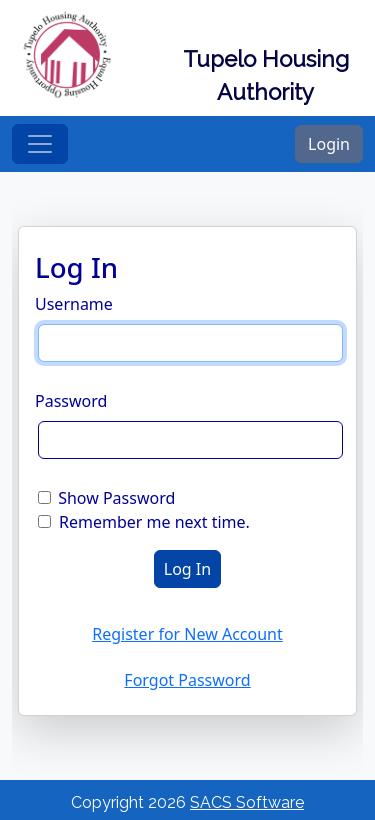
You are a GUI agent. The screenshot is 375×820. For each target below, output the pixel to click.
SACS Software (247, 802)
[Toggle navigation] (40, 144)
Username (74, 304)
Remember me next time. (154, 522)
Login (329, 144)
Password (71, 401)
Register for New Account (187, 634)
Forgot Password (187, 680)
